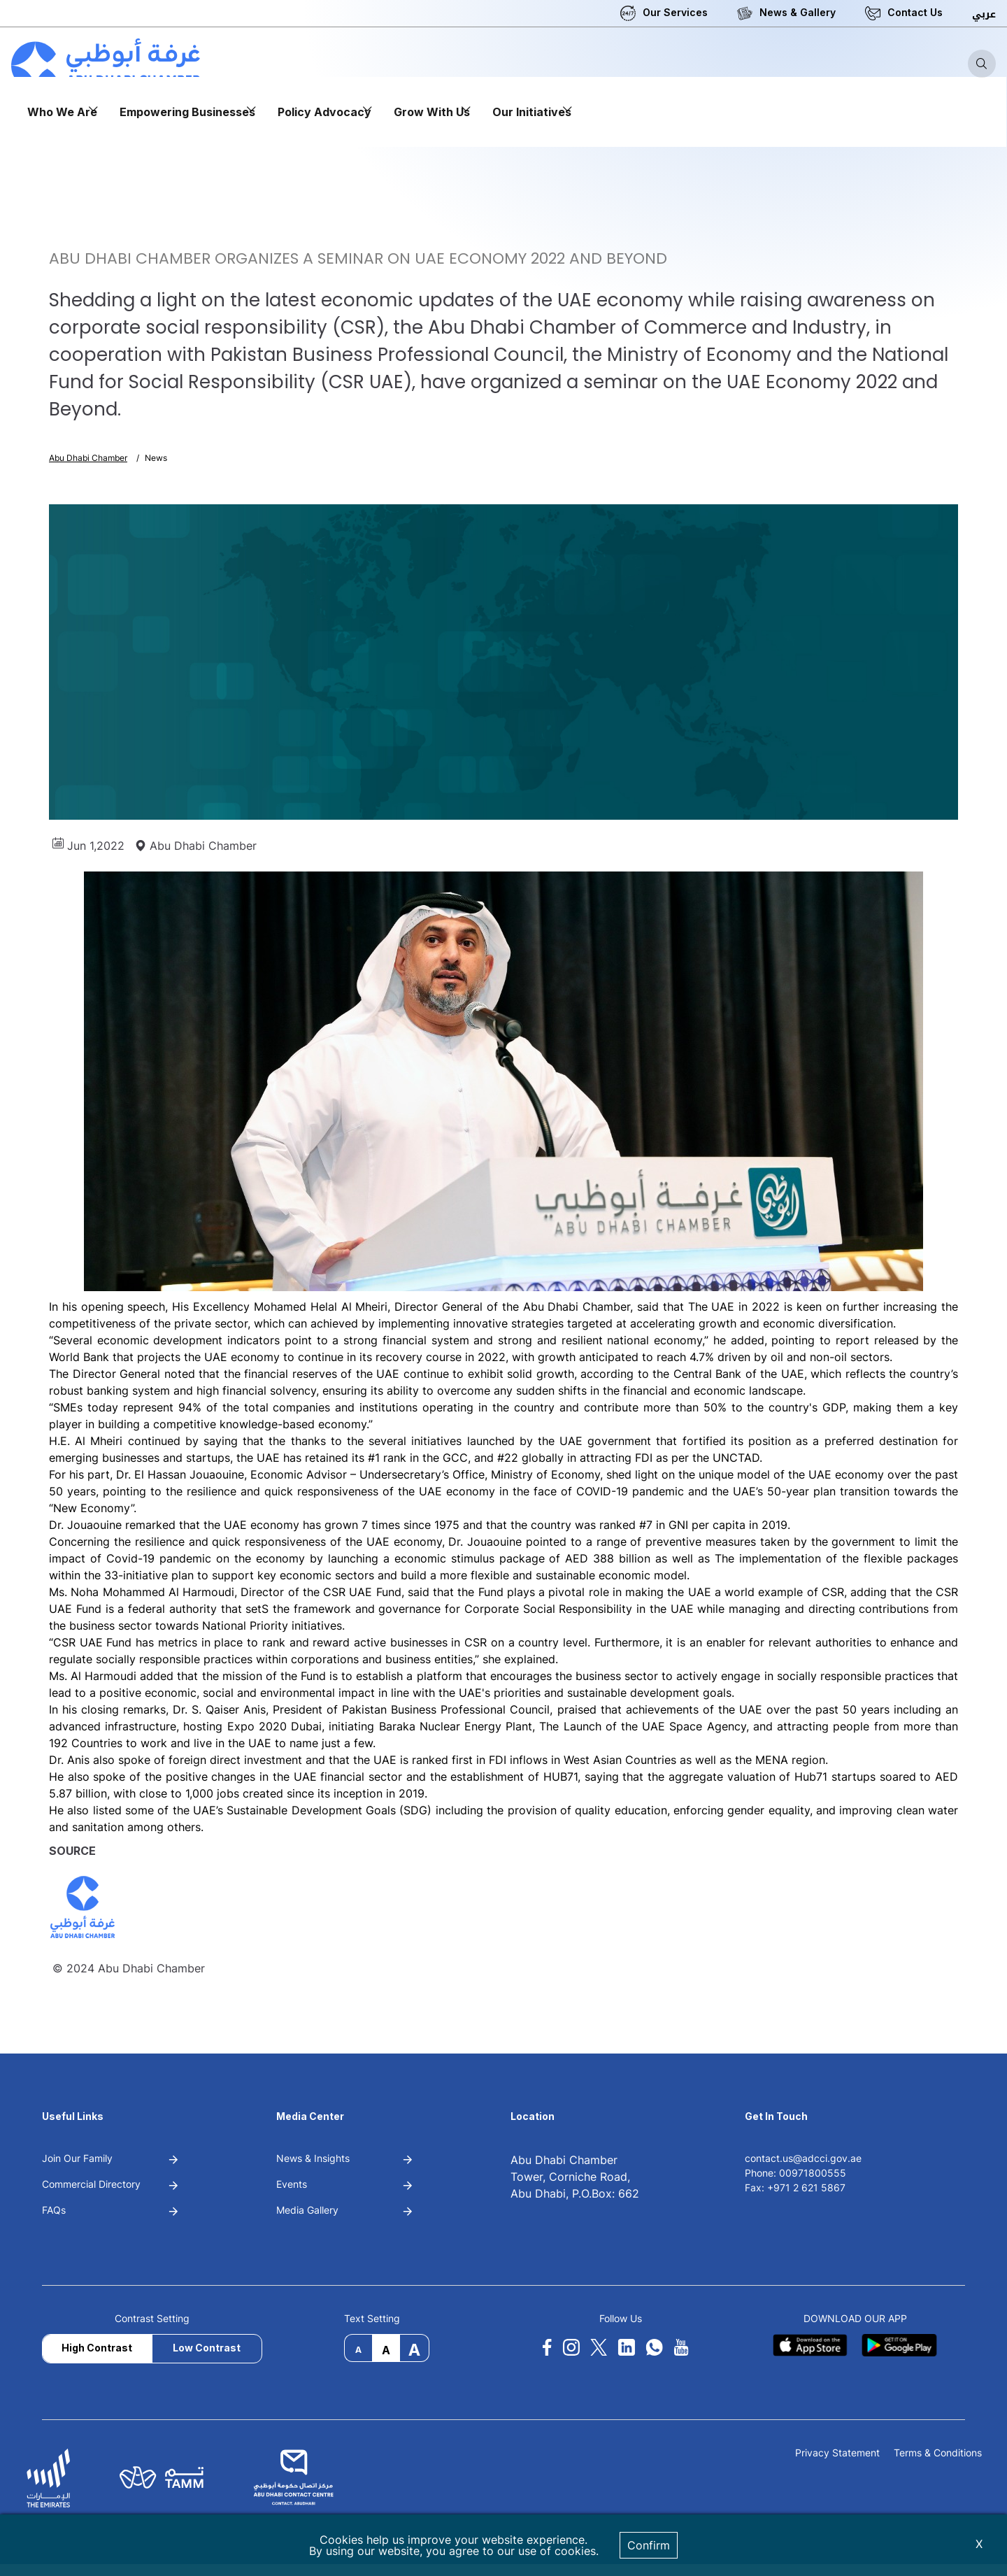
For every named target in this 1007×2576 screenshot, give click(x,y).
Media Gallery (307, 2210)
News (156, 458)
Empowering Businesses (187, 112)
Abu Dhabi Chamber (88, 458)
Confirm (648, 2545)
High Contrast (97, 2348)
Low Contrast (207, 2348)
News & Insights (313, 2158)
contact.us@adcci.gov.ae (803, 2158)
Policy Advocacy (324, 112)
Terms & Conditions (938, 2453)
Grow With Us (432, 112)
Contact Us (915, 12)
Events (291, 2184)
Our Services (675, 12)
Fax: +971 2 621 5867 (795, 2187)
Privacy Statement (837, 2453)
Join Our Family (77, 2158)
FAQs (54, 2210)
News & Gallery (797, 12)
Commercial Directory (91, 2184)
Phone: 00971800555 (795, 2173)
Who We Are (62, 112)
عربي (984, 14)
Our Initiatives (531, 112)
